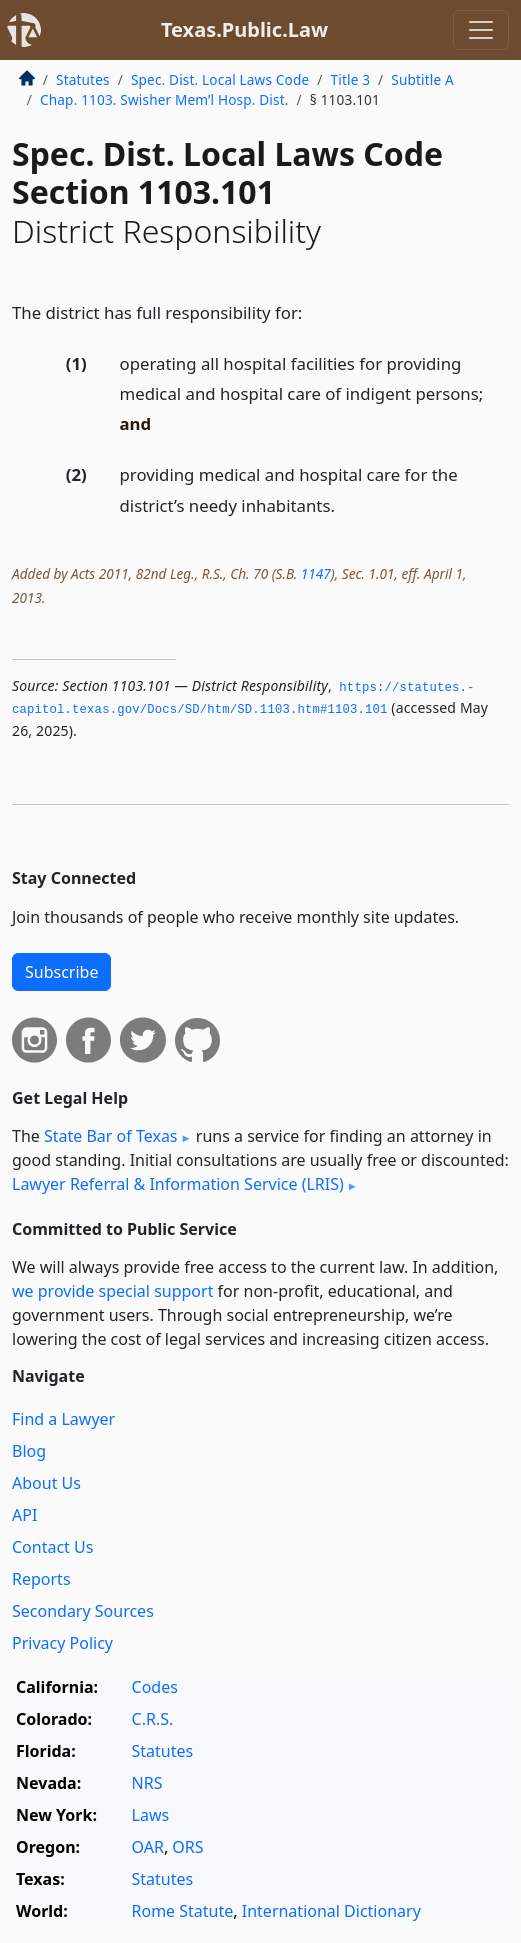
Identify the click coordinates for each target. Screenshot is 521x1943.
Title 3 (351, 79)
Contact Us (52, 1547)
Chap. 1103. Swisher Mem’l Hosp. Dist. (164, 99)
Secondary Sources (83, 1611)
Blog (29, 1451)
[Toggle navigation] (481, 30)
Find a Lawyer (63, 1419)
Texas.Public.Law (244, 29)
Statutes (83, 79)
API (24, 1515)
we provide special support (112, 1291)
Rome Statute (183, 1911)
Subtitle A (422, 79)
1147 (316, 573)
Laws (151, 1815)
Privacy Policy (62, 1643)
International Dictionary (331, 1911)
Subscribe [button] (61, 972)
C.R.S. (153, 1719)
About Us (46, 1483)
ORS (187, 1847)
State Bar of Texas (111, 1136)
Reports (41, 1579)
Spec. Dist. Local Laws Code (220, 79)
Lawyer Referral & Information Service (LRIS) (178, 1184)
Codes (155, 1687)
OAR (148, 1847)
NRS (147, 1783)
